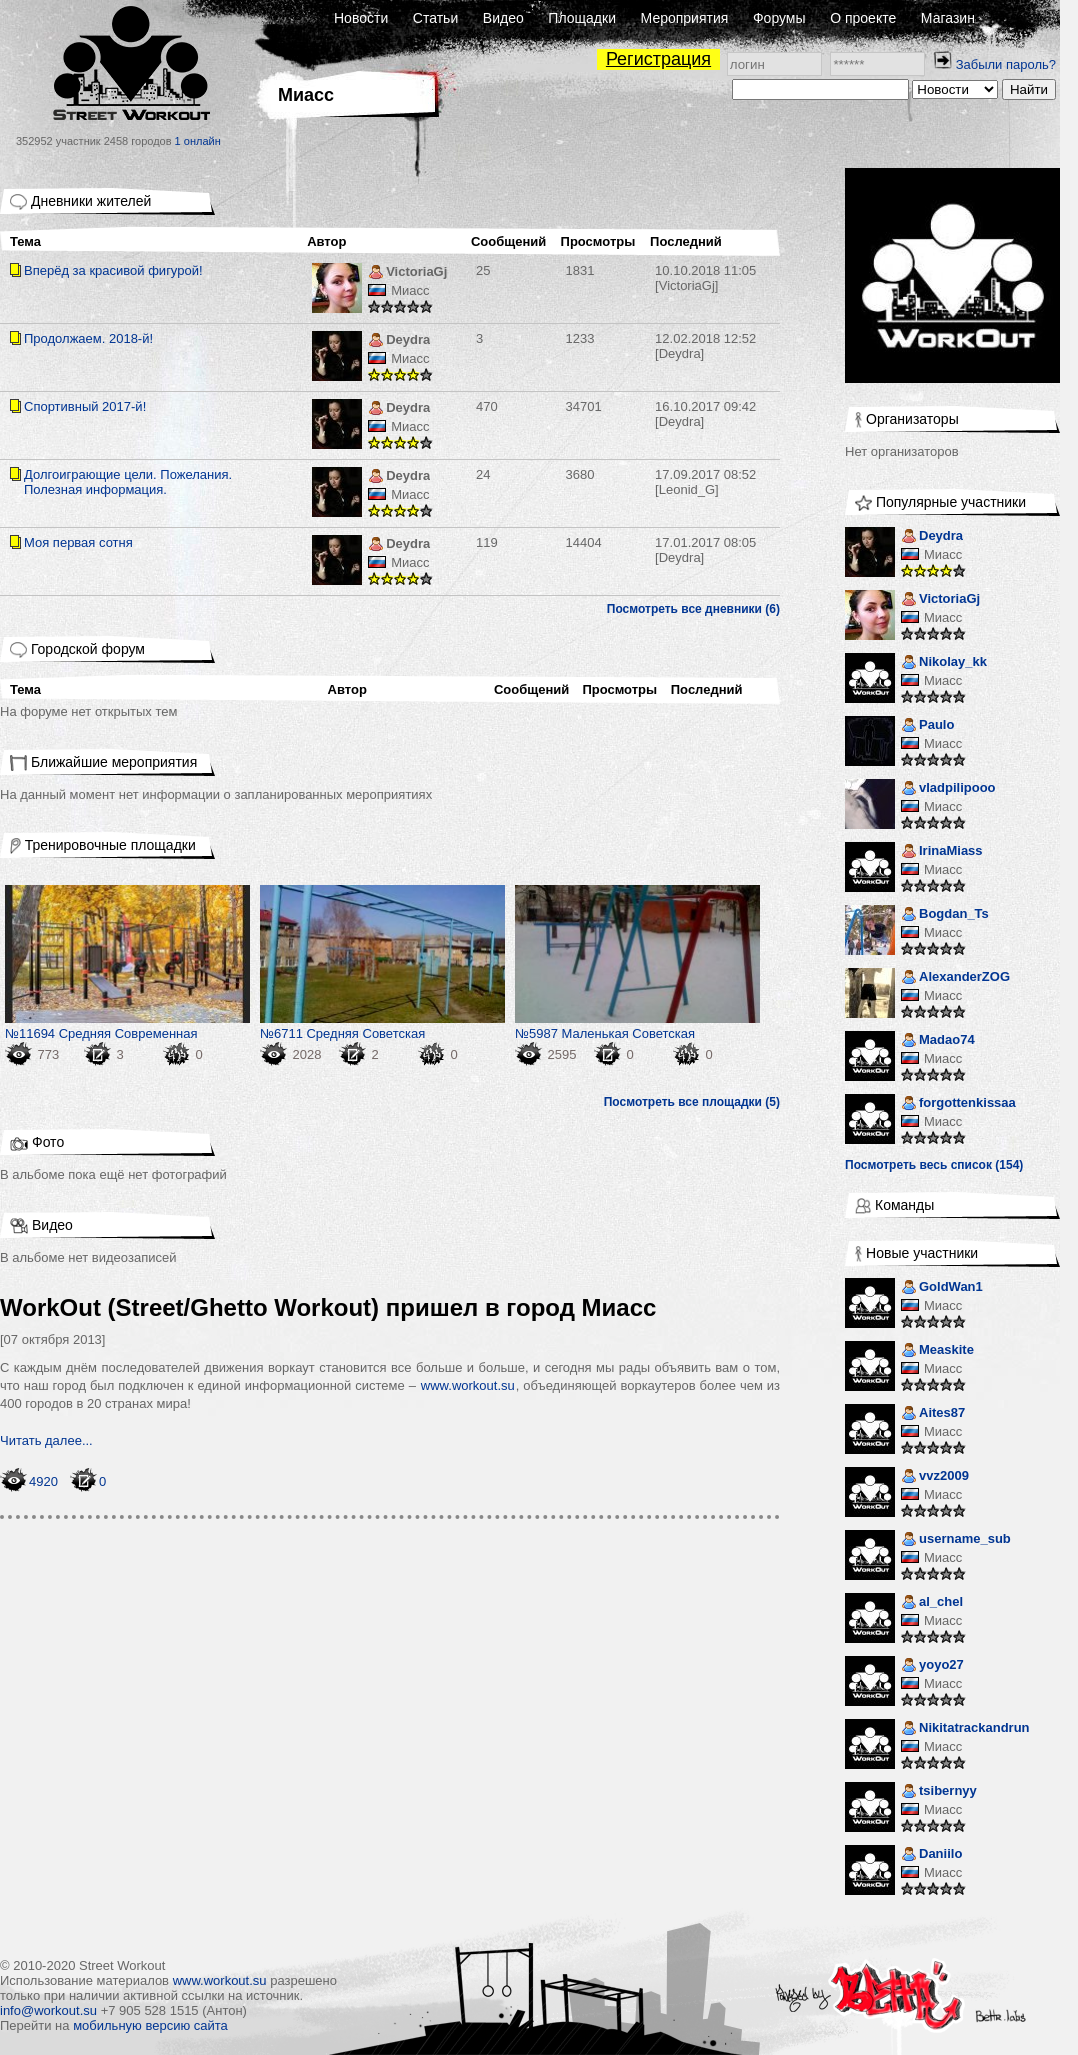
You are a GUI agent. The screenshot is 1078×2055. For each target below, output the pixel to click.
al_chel (932, 1603)
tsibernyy (939, 1792)
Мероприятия (685, 18)
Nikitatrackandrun (965, 1729)
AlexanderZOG (955, 978)
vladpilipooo (948, 789)
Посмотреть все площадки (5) (692, 1102)
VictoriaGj (407, 273)
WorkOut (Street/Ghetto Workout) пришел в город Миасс (328, 1307)
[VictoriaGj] (705, 278)
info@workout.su (48, 2010)
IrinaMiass (942, 852)
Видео (503, 18)
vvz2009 (935, 1477)
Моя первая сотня (78, 542)
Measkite (937, 1351)
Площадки (582, 18)
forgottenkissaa (958, 1104)
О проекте (863, 18)
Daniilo (931, 1855)
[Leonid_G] (705, 482)
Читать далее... (46, 1440)
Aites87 (933, 1414)
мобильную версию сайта (150, 2025)
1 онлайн (198, 141)
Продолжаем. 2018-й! (88, 338)
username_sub (956, 1540)
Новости (361, 18)
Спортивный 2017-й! (85, 406)
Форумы (779, 18)
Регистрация (658, 59)
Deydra (399, 341)
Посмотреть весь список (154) (934, 1165)
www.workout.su (468, 1385)
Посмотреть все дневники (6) (693, 609)
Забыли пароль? (1006, 64)
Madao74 (938, 1041)
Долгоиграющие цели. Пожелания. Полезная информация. (128, 482)
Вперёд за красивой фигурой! (113, 270)
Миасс (410, 290)
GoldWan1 (942, 1288)
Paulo (927, 726)
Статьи (435, 18)
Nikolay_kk (944, 663)
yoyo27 (932, 1666)
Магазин (948, 18)
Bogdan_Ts (945, 915)
